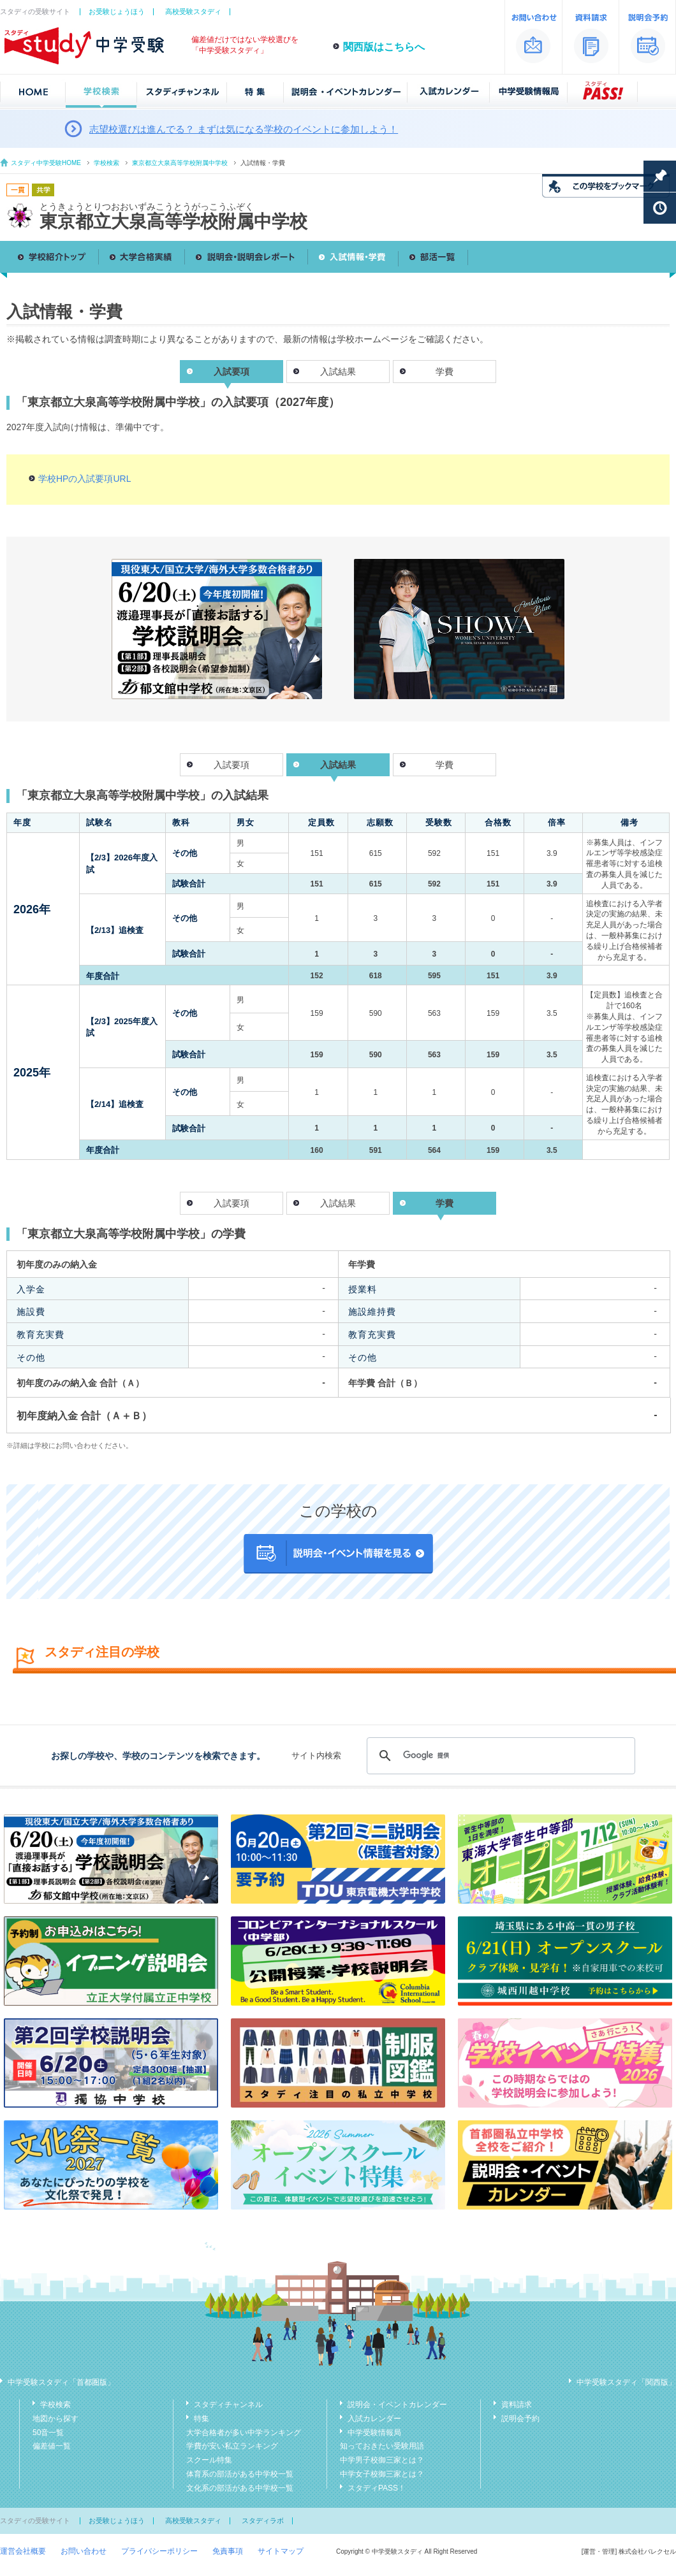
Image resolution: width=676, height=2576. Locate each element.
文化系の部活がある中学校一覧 (239, 2488)
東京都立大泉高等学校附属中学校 (180, 162)
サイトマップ (281, 2551)
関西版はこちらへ (384, 46)
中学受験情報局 (374, 2432)
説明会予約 (520, 2418)
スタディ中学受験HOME (46, 162)
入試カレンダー (374, 2418)
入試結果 (338, 371)
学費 (444, 371)
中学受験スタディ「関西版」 (626, 2382)
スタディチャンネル (228, 2404)
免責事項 (227, 2551)
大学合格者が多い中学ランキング (243, 2432)
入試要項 (231, 765)
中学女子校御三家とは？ (382, 2474)
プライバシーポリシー (159, 2551)
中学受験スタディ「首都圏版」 (61, 2382)
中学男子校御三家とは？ (382, 2460)
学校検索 (106, 162)
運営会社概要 (23, 2551)
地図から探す (55, 2418)
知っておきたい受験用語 (382, 2446)
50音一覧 (48, 2432)
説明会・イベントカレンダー (397, 2404)
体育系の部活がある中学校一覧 (239, 2474)
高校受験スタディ (193, 11)
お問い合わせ (84, 2551)
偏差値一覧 (52, 2446)
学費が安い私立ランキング (232, 2446)
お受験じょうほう (117, 11)
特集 (201, 2418)
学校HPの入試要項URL (84, 479)
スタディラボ (263, 2520)
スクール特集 (209, 2460)
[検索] (499, 1755)
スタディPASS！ (377, 2488)
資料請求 (516, 2404)
